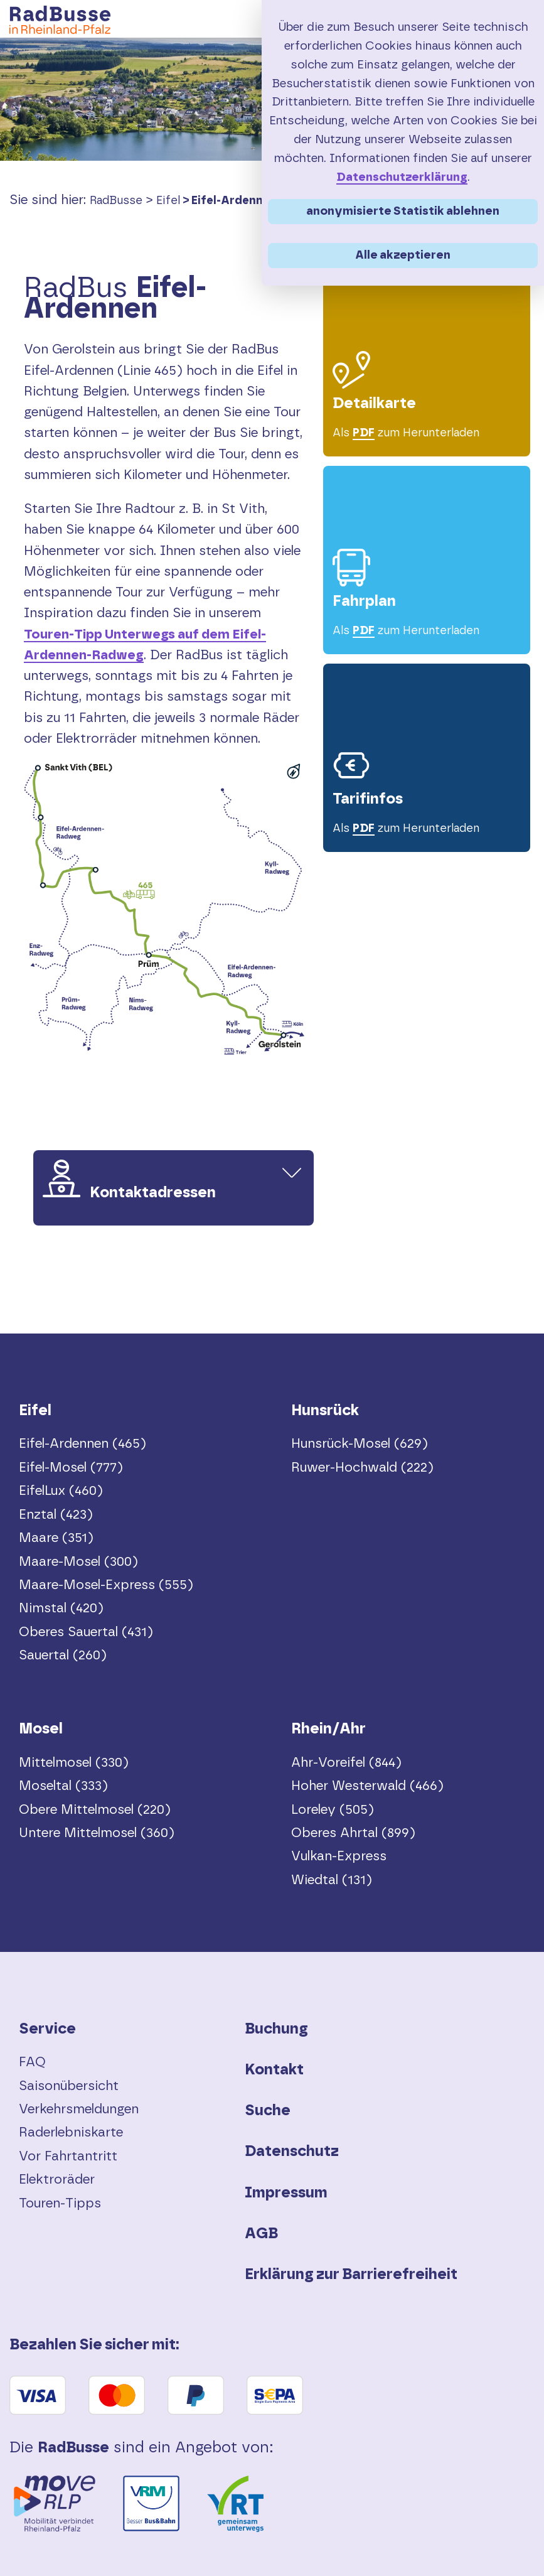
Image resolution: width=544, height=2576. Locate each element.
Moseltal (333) (63, 1785)
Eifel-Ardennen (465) (251, 201)
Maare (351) (56, 1537)
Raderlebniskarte (71, 2132)
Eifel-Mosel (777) (71, 1467)
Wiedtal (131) (331, 1880)
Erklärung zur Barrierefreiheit (351, 2274)
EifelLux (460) (61, 1490)
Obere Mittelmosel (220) (95, 1809)
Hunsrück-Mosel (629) (359, 1443)
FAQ (32, 2062)
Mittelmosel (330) (74, 1762)
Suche (268, 2110)
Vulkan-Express (339, 1856)
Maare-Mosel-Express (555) (106, 1585)
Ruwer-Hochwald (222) (362, 1467)
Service (47, 2029)
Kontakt (274, 2070)
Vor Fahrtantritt (68, 2156)
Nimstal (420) (61, 1608)
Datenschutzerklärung (401, 177)
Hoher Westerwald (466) (367, 1785)
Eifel (168, 201)
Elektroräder (57, 2179)
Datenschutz (292, 2151)
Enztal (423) (56, 1514)
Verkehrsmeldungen (79, 2109)
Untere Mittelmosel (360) (96, 1833)
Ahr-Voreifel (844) (346, 1762)
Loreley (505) (332, 1809)
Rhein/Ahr (328, 1729)
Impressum (286, 2193)
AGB (261, 2233)
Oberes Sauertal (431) (86, 1632)
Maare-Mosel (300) (78, 1561)
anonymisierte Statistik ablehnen (402, 211)
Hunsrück (325, 1410)
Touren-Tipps (60, 2203)
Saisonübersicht (69, 2086)
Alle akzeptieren (403, 255)
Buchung (276, 2029)
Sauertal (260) (63, 1655)
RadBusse (116, 201)
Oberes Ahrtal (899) (353, 1833)
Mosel (41, 1729)
